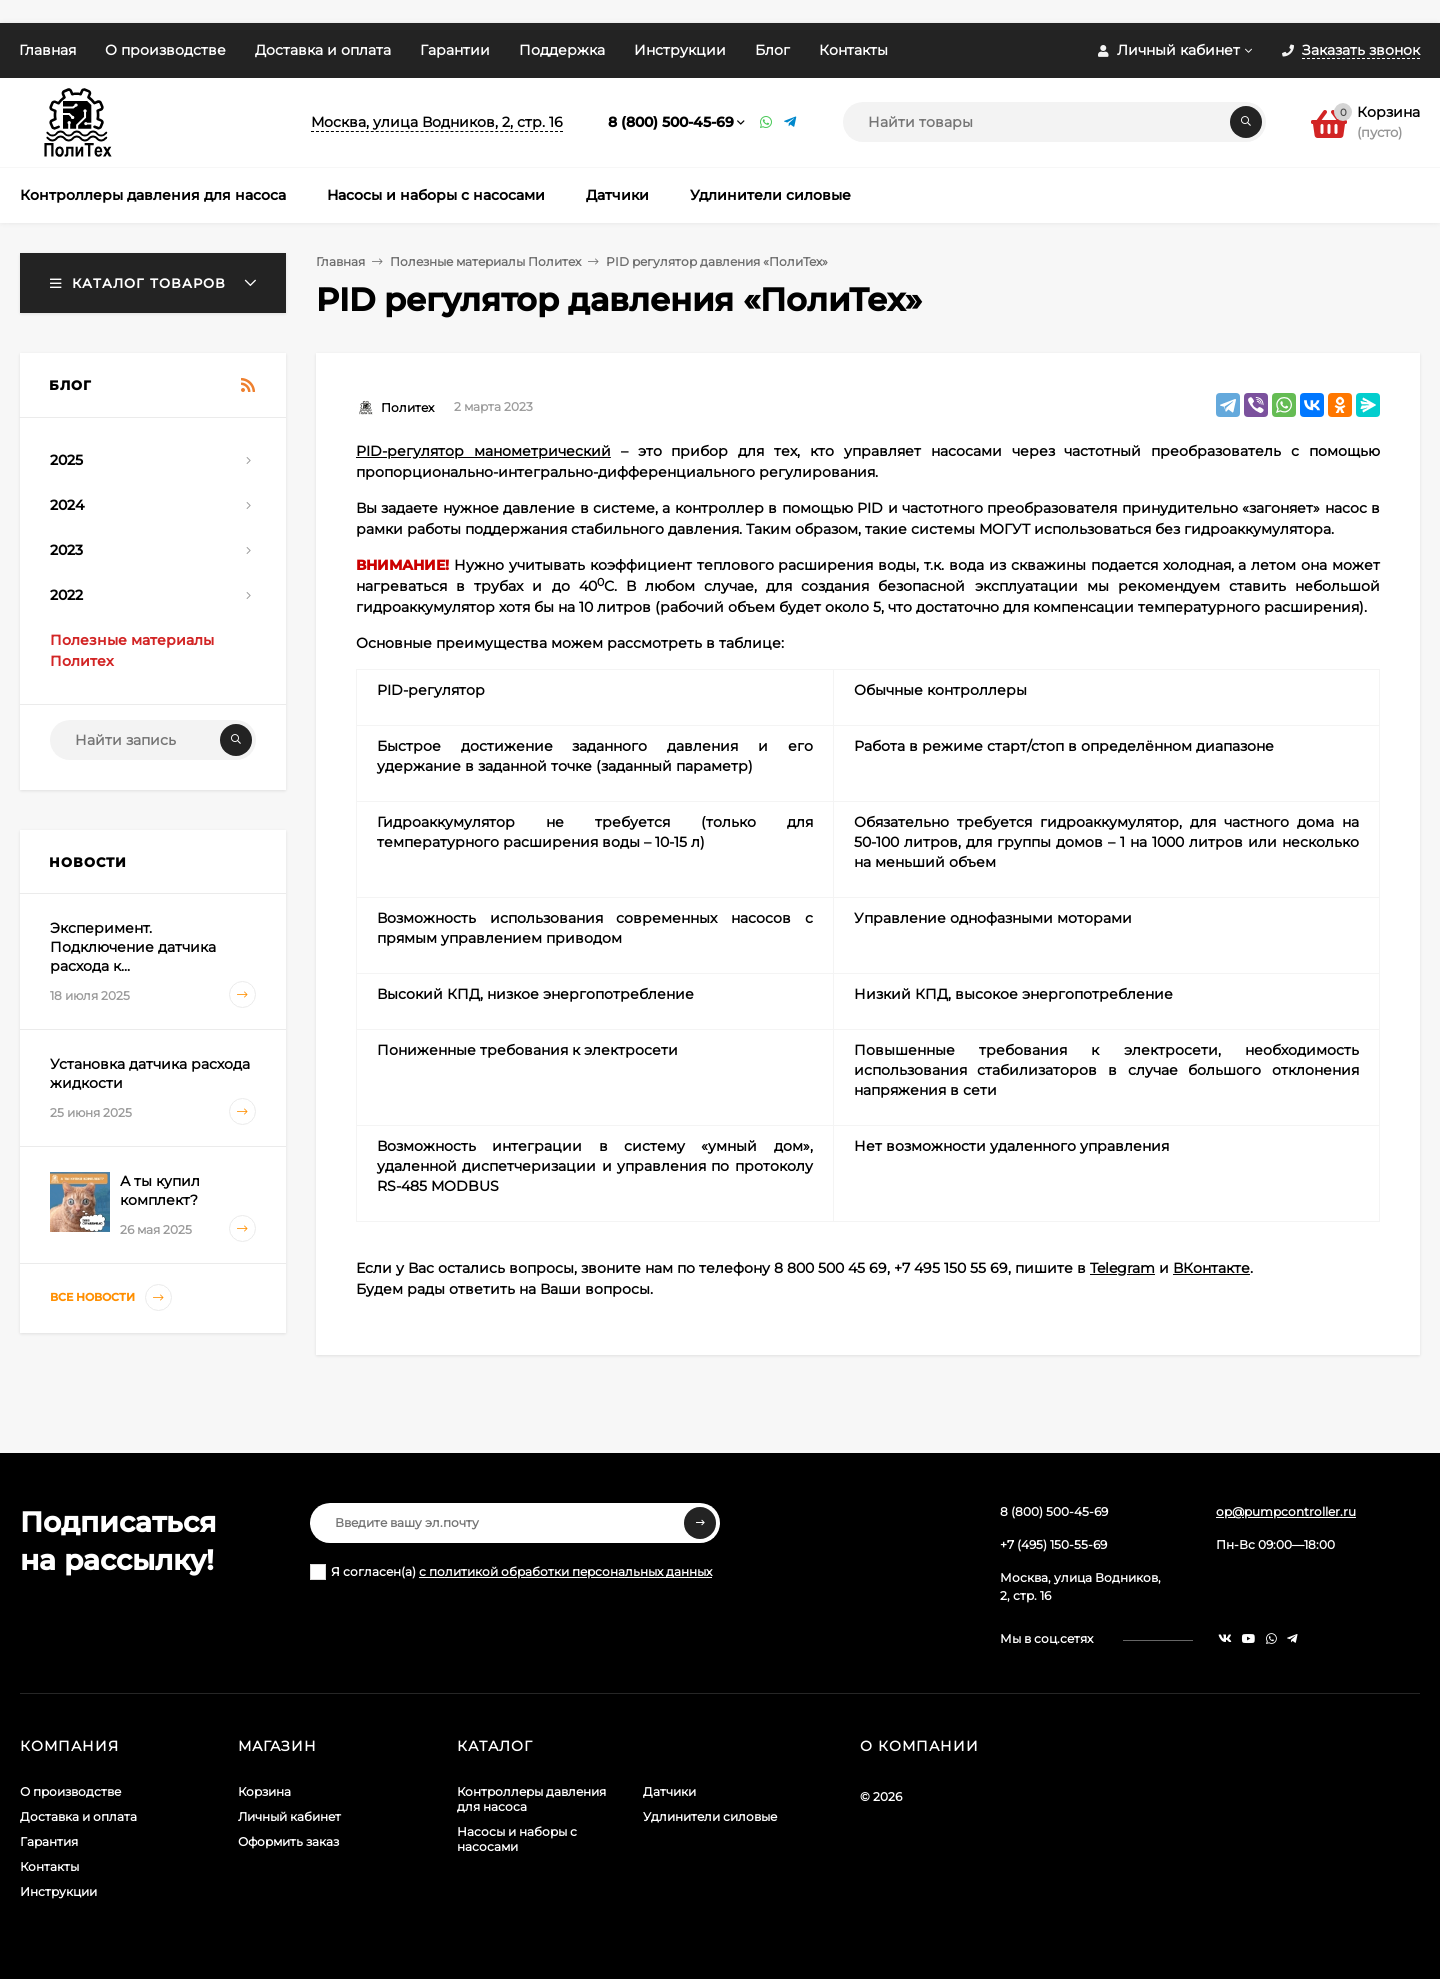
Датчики (669, 1791)
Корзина (264, 1791)
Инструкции (680, 50)
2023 (66, 550)
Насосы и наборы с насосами (517, 1839)
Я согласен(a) (511, 1572)
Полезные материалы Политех (485, 261)
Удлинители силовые (710, 1816)
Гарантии (455, 50)
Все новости (111, 1297)
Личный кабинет (289, 1816)
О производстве (165, 50)
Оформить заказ (288, 1841)
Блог (772, 50)
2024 (67, 505)
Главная (47, 50)
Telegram (1122, 1268)
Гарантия (49, 1841)
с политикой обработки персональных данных (565, 1571)
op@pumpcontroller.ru (1286, 1511)
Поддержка (562, 50)
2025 (66, 460)
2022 (66, 595)
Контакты (853, 50)
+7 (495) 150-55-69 (1053, 1544)
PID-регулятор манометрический (483, 451)
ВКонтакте (1211, 1268)
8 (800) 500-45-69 (671, 122)
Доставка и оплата (323, 50)
